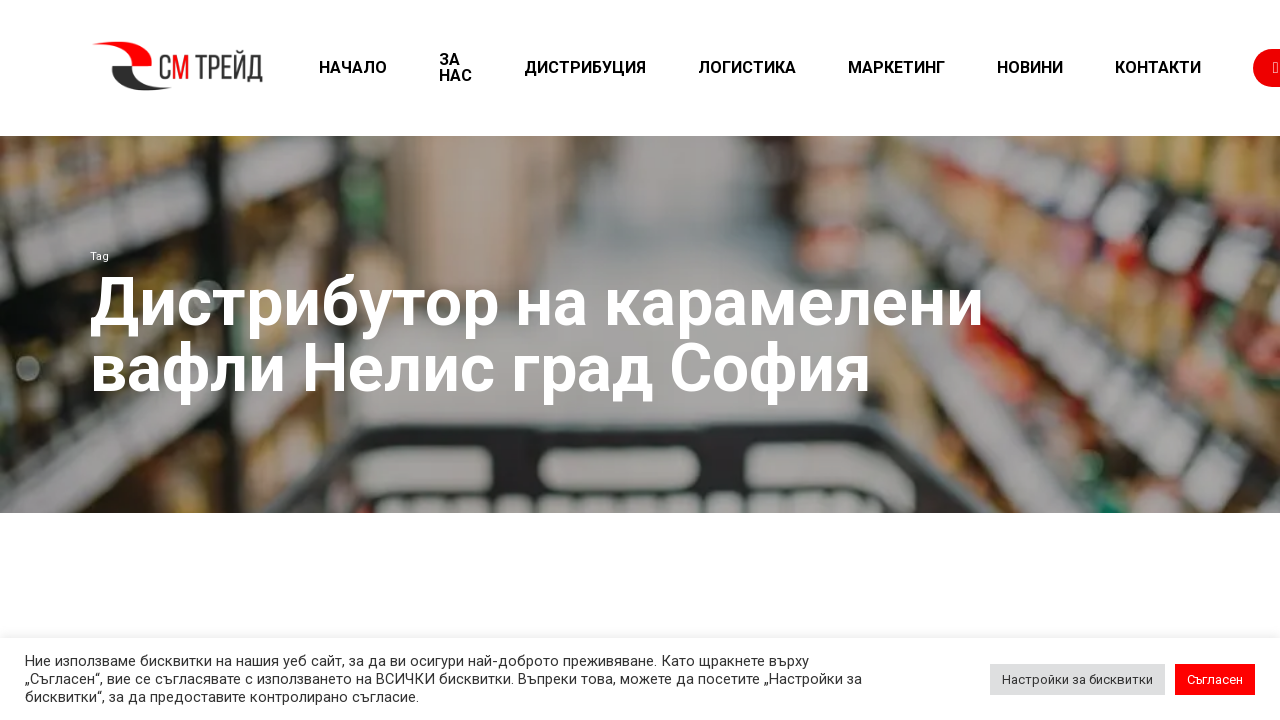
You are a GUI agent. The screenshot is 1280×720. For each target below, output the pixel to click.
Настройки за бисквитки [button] (1077, 679)
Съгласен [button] (1215, 679)
